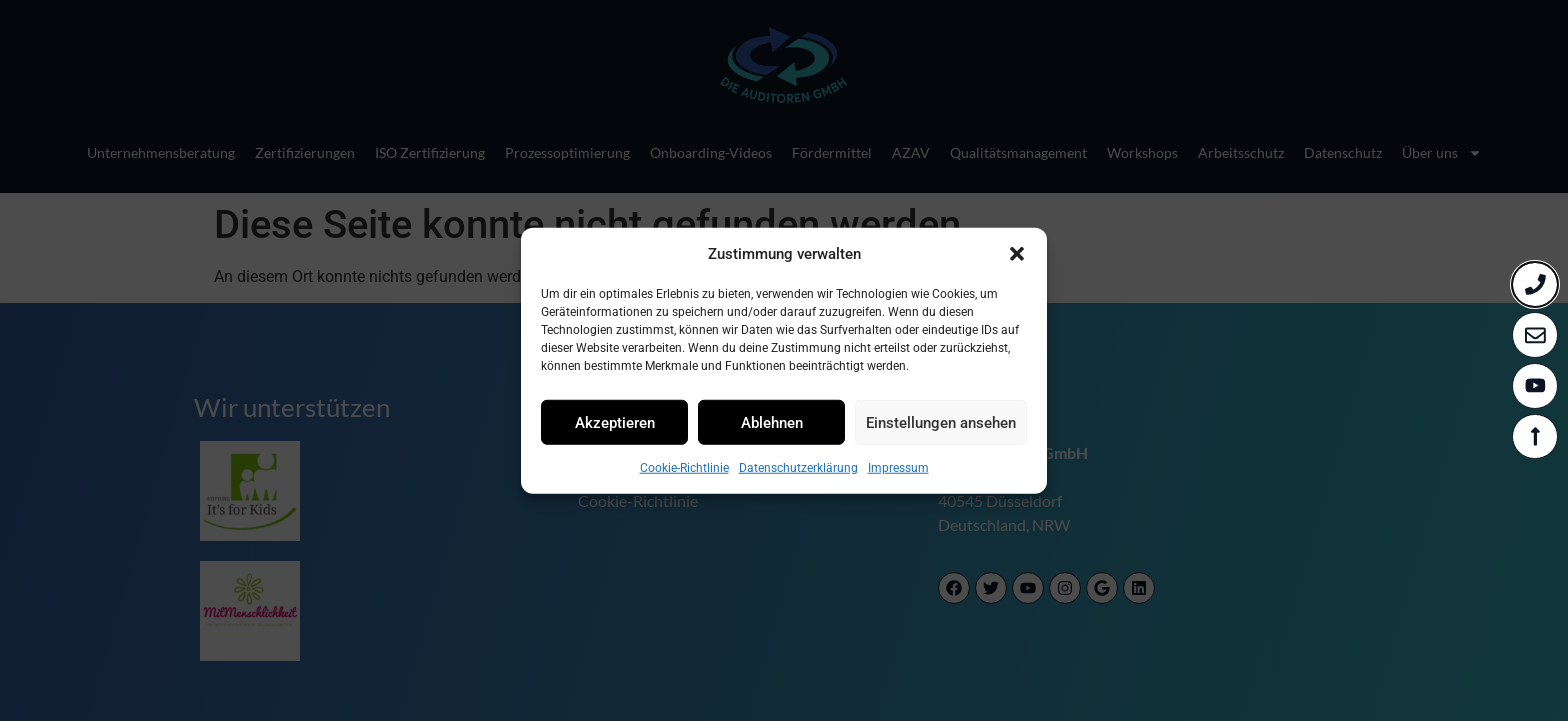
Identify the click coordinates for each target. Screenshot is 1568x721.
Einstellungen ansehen (941, 422)
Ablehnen (772, 422)
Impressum (898, 468)
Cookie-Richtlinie (684, 468)
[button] (1017, 254)
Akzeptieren (615, 422)
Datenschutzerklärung (798, 468)
